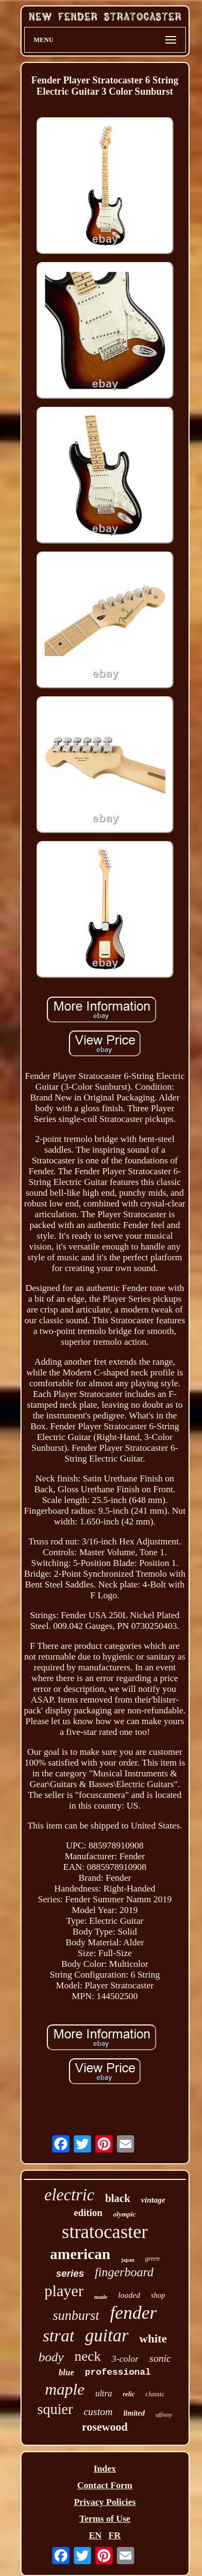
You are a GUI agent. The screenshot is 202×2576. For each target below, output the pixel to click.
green (152, 2258)
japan (127, 2260)
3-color (125, 2359)
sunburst (76, 2315)
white (153, 2338)
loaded (129, 2295)
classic (154, 2394)
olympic (124, 2214)
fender (133, 2313)
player (63, 2290)
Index (105, 2469)
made (100, 2296)
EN (95, 2535)
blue (66, 2372)
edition (88, 2212)
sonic (160, 2358)
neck (87, 2356)
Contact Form (104, 2485)
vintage (153, 2200)
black (117, 2198)
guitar (107, 2335)
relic (129, 2394)
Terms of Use (104, 2519)
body (51, 2357)
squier (55, 2409)
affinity (164, 2414)
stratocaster (105, 2231)
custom (98, 2411)
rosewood (105, 2426)
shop (158, 2295)
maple (65, 2389)
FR (114, 2535)
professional (118, 2372)
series (70, 2273)
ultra (103, 2393)
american (80, 2254)
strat (58, 2335)
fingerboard (124, 2272)
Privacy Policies (105, 2502)
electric (69, 2194)
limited (134, 2413)
